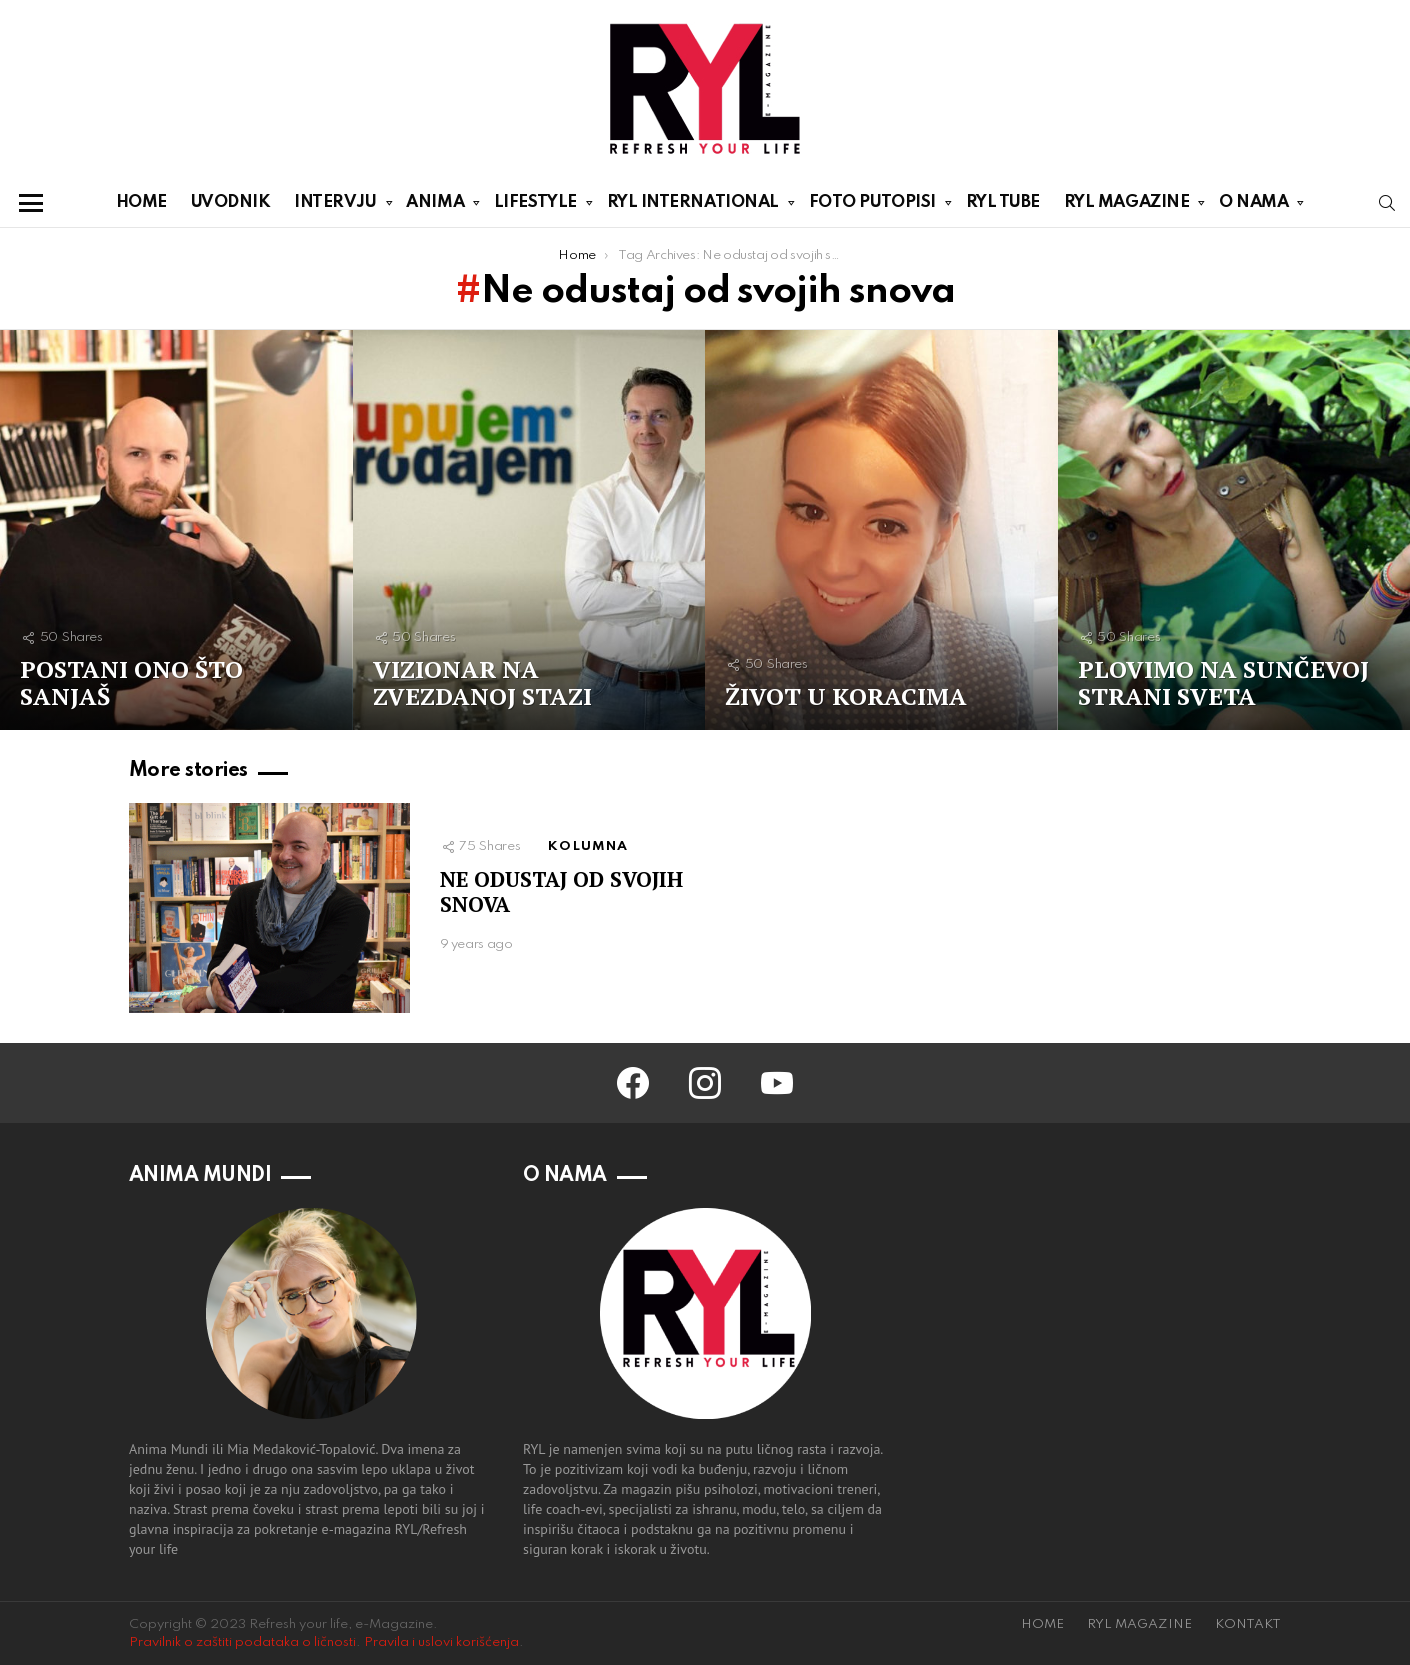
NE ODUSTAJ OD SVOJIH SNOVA (561, 891)
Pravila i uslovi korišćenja (441, 1642)
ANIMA (435, 206)
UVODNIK (231, 202)
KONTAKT (1248, 1624)
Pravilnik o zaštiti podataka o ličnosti (242, 1642)
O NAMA (1253, 206)
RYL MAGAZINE (1127, 206)
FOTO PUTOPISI (872, 206)
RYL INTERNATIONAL (693, 206)
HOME (141, 202)
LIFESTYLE (535, 206)
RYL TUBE (1003, 202)
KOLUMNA (588, 846)
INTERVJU (335, 206)
